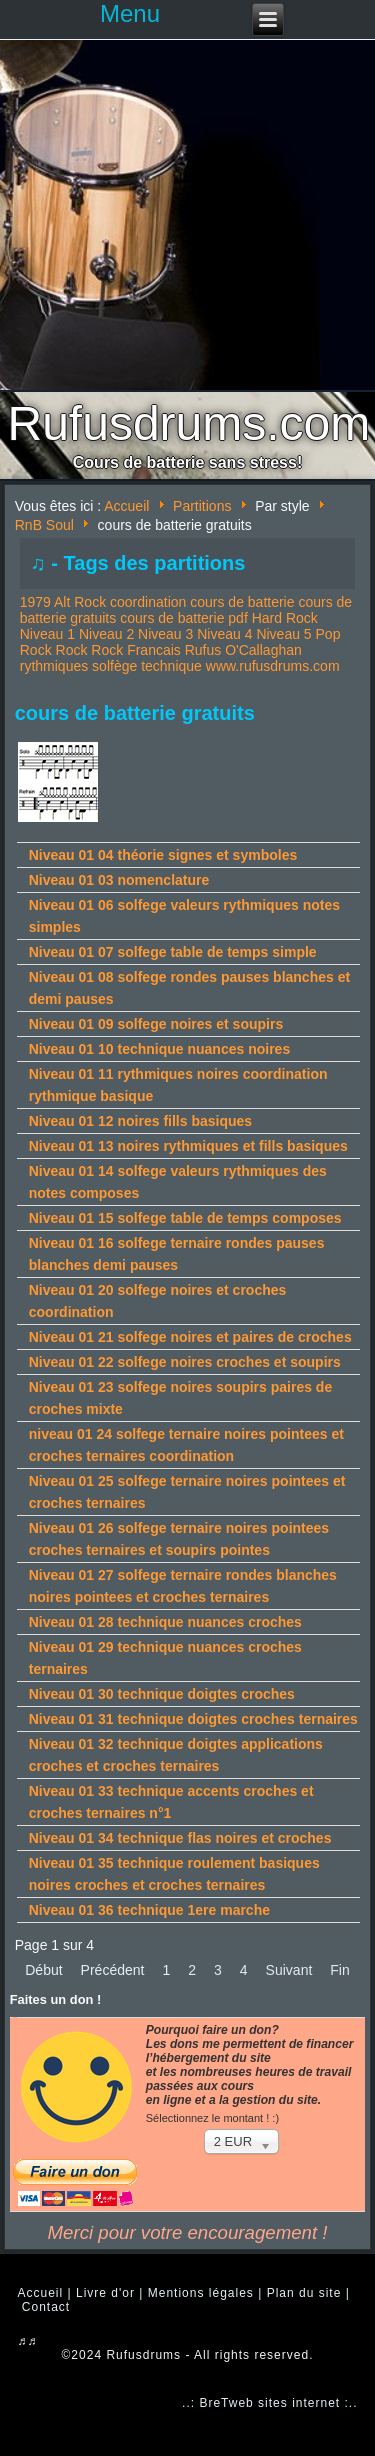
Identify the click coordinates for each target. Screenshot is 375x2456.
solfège (114, 666)
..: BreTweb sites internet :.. (269, 2403)
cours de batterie (242, 602)
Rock (72, 650)
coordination (148, 602)
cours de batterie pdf (184, 618)
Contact (46, 2307)
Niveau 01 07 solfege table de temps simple (173, 952)
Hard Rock (285, 618)
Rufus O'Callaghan (243, 650)
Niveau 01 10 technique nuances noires (159, 1049)
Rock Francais (135, 650)
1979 (35, 602)
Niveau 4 (224, 634)
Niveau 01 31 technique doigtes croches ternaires (193, 1719)
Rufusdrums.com (189, 423)
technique (171, 666)
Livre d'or (105, 2293)
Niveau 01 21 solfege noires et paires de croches (190, 1337)
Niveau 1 (47, 634)
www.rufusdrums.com (273, 666)
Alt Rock (80, 602)
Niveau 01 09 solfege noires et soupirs (156, 1024)
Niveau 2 (106, 634)
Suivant (289, 1970)
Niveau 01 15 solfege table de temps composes (185, 1218)
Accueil (126, 506)
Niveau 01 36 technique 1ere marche (149, 1910)
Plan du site (304, 2293)
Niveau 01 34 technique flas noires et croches (180, 1838)
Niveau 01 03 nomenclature (119, 880)
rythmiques (54, 666)
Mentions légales (201, 2293)
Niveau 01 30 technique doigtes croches (162, 1694)
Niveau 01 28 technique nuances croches (165, 1622)
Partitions (202, 506)
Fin (339, 1970)
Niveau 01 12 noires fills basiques (140, 1121)
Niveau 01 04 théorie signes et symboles (163, 855)
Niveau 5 (283, 634)
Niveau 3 (165, 634)
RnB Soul (44, 525)
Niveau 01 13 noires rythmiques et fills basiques (188, 1146)
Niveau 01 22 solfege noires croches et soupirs (185, 1362)
